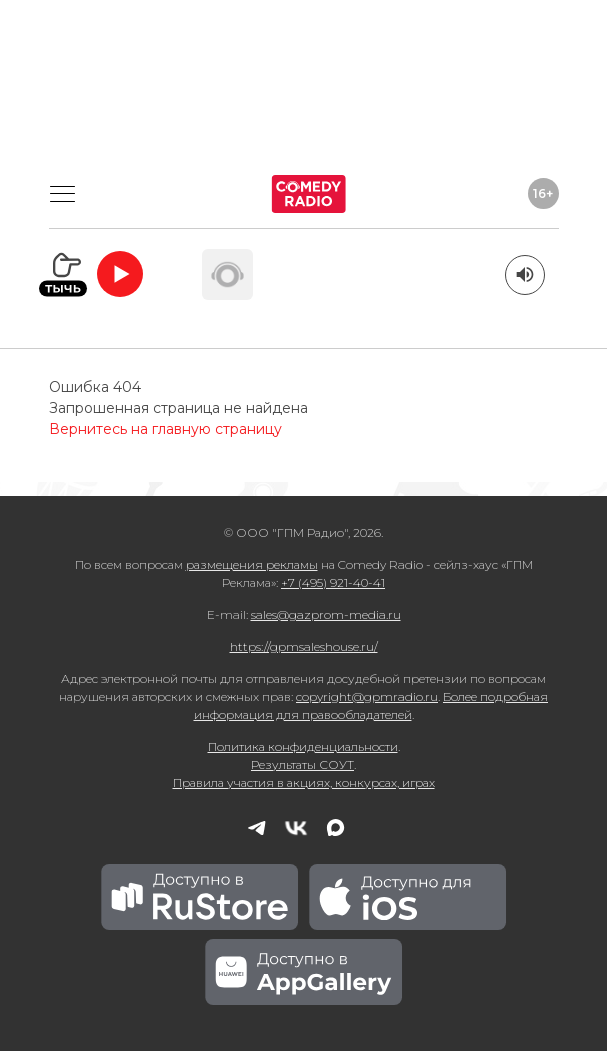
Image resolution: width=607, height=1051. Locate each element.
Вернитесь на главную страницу (165, 429)
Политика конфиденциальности (303, 746)
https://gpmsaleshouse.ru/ (304, 646)
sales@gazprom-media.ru (326, 614)
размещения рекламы (252, 564)
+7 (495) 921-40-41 (333, 582)
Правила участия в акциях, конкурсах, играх (304, 782)
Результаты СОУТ (302, 764)
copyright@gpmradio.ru (367, 696)
